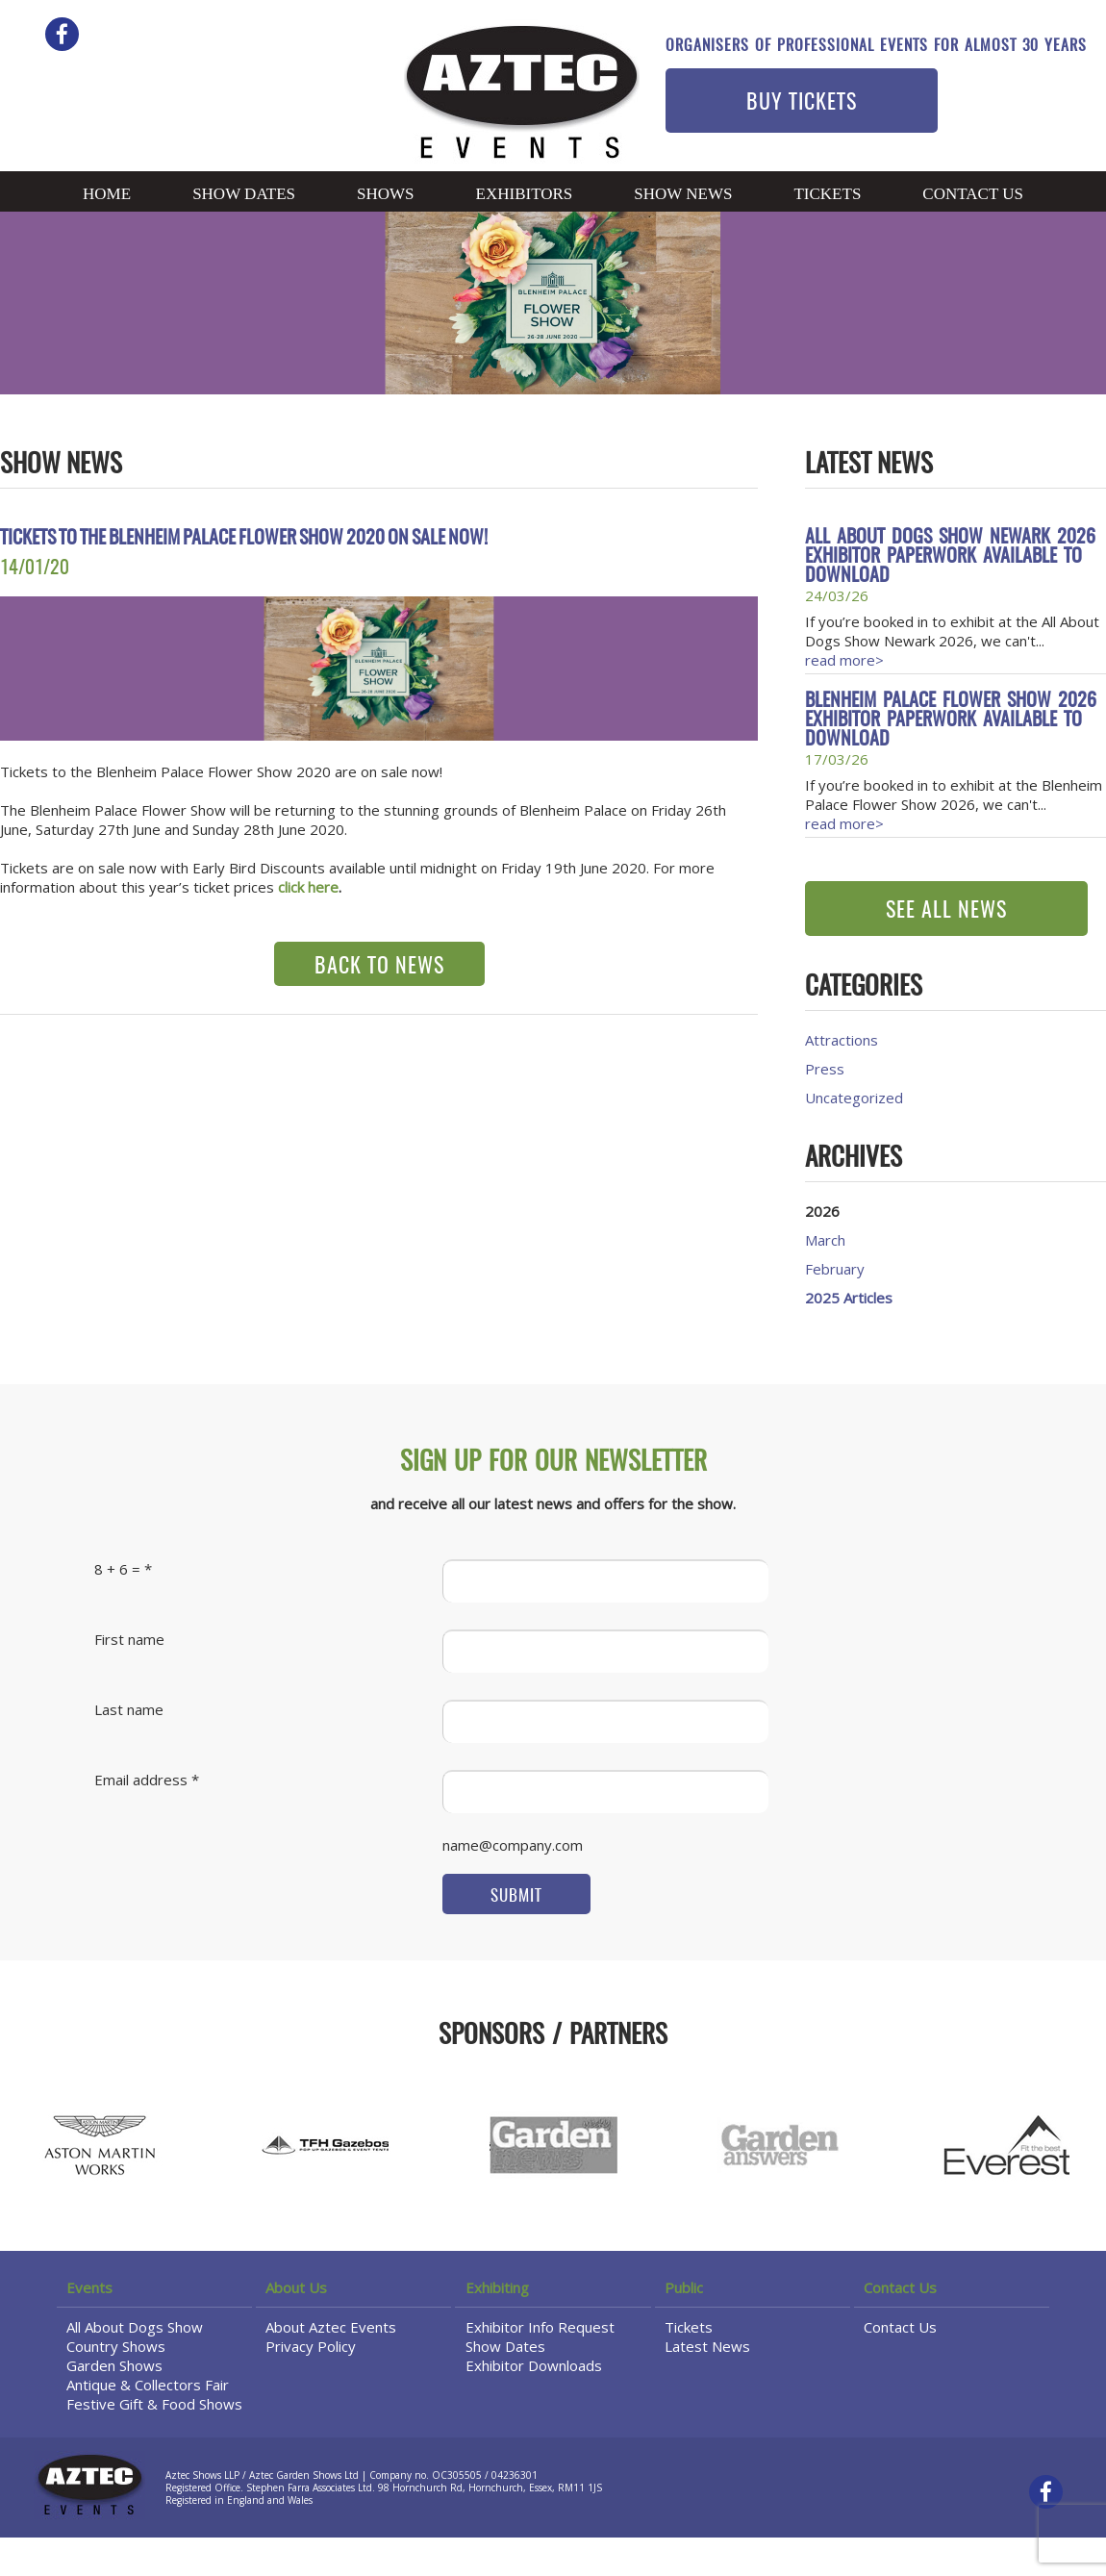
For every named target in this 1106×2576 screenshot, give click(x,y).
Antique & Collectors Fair (147, 2384)
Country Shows (115, 2346)
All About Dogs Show (134, 2326)
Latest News (707, 2346)
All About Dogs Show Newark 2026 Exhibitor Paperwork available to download (950, 557)
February (835, 1268)
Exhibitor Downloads (533, 2365)
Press (824, 1068)
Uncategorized (854, 1097)
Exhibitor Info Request (540, 2326)
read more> (844, 659)
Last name (128, 1709)
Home (107, 194)
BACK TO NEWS (379, 966)
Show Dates (243, 194)
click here (308, 887)
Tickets (827, 194)
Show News (683, 194)
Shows (386, 194)
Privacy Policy (310, 2346)
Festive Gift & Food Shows (154, 2403)
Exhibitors (524, 194)
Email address (141, 1779)
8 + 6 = (117, 1568)
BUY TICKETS (801, 103)
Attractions (841, 1039)
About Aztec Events (330, 2326)
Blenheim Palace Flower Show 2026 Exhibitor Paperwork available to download (950, 720)
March (825, 1240)
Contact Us (972, 194)
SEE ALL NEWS (946, 911)
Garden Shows (114, 2365)
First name (129, 1639)
